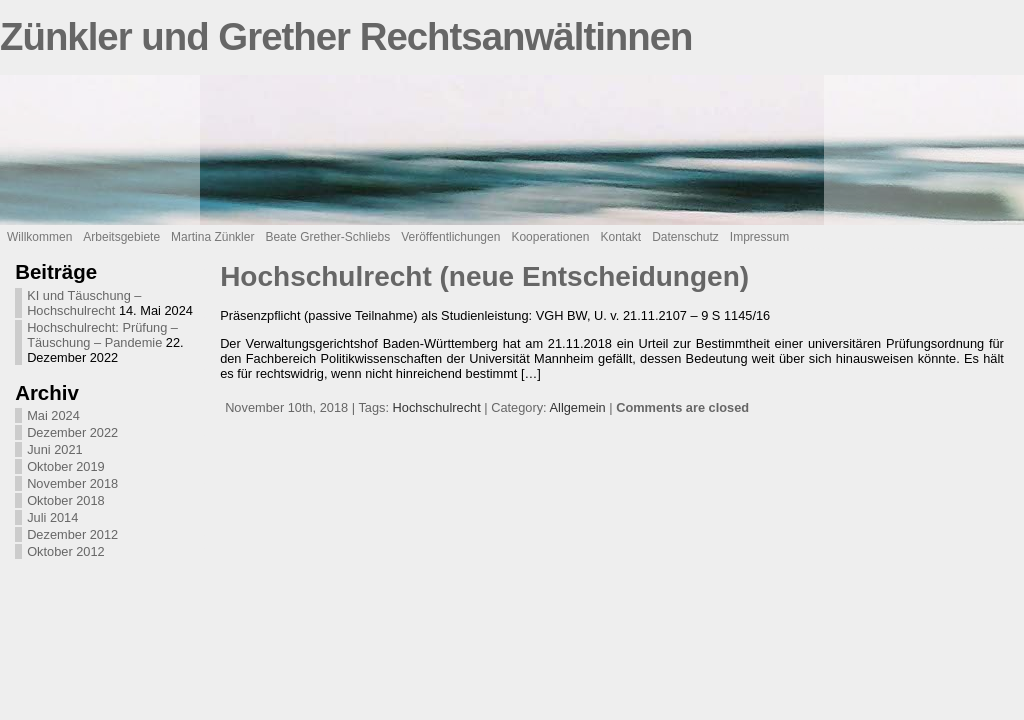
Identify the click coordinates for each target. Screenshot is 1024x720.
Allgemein (578, 407)
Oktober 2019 (66, 466)
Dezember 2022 (72, 432)
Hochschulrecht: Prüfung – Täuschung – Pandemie (102, 335)
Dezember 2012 (72, 534)
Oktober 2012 (66, 551)
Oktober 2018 (66, 500)
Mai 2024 (53, 415)
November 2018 (72, 483)
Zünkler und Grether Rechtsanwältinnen (346, 36)
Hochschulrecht (437, 407)
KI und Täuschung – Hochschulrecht (84, 303)
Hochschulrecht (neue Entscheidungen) (484, 276)
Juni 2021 (55, 449)
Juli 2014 (52, 517)
